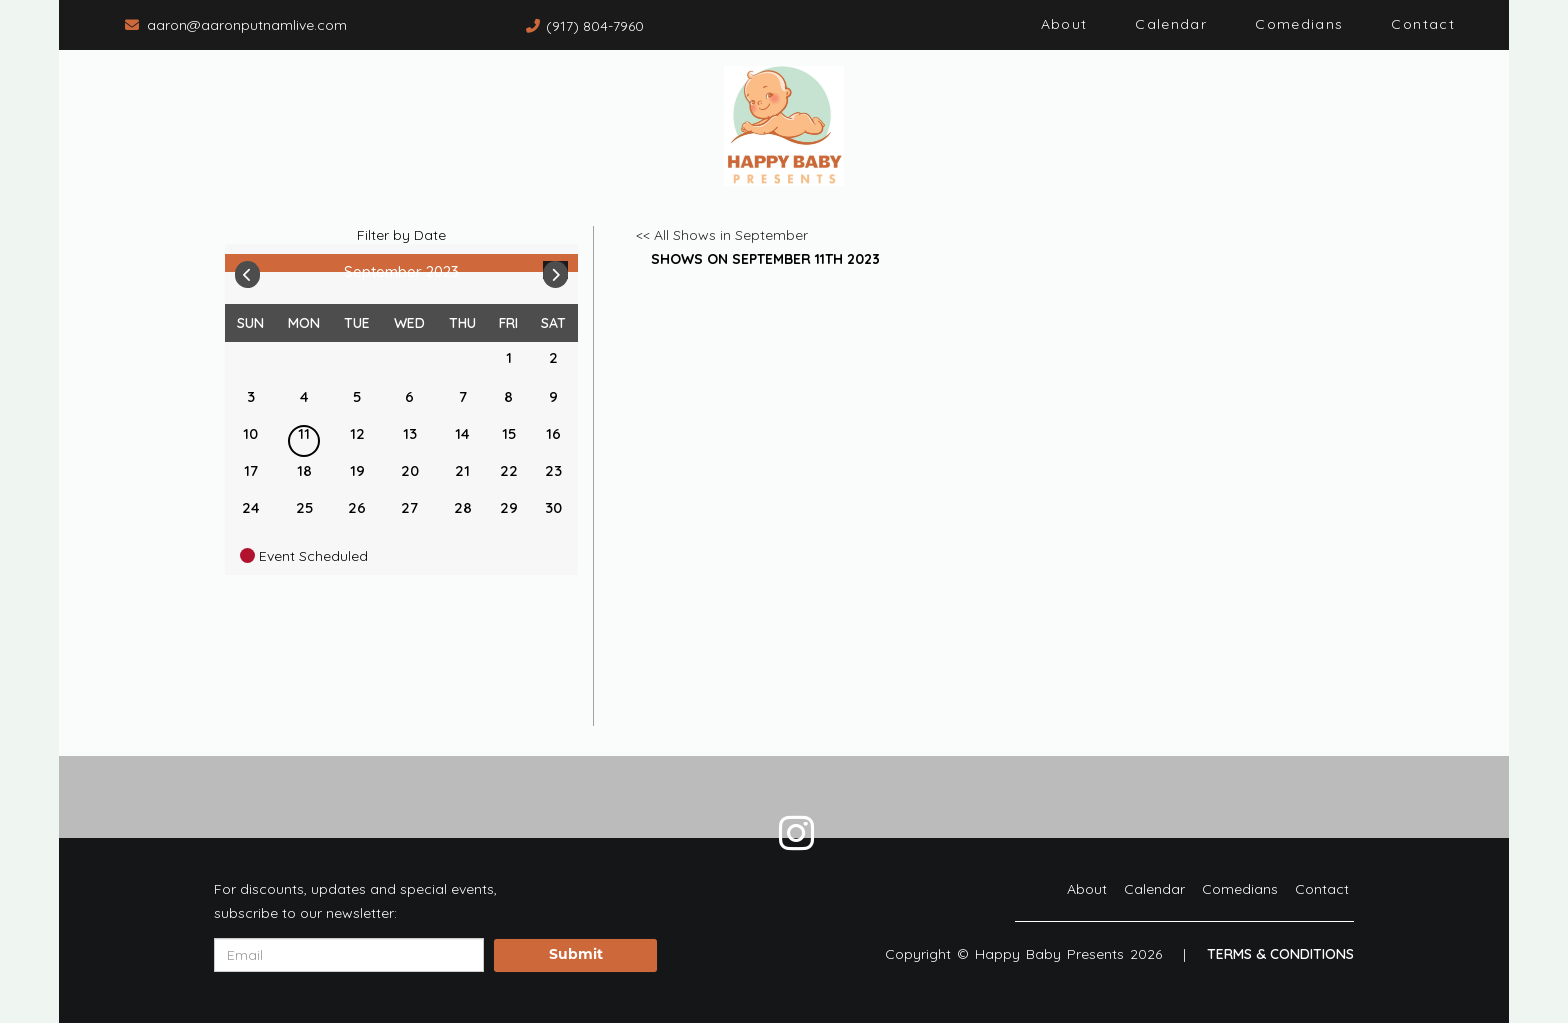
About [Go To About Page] (1064, 24)
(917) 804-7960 (595, 26)
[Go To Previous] (247, 270)
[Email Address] (349, 955)
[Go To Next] (555, 270)
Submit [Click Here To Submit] (576, 955)
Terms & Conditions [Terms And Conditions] (1280, 954)
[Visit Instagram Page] (796, 833)
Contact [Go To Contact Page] (1423, 24)
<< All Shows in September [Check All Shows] (722, 235)
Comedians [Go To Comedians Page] (1299, 24)
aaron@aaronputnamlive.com (247, 25)
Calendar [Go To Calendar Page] (1171, 24)
